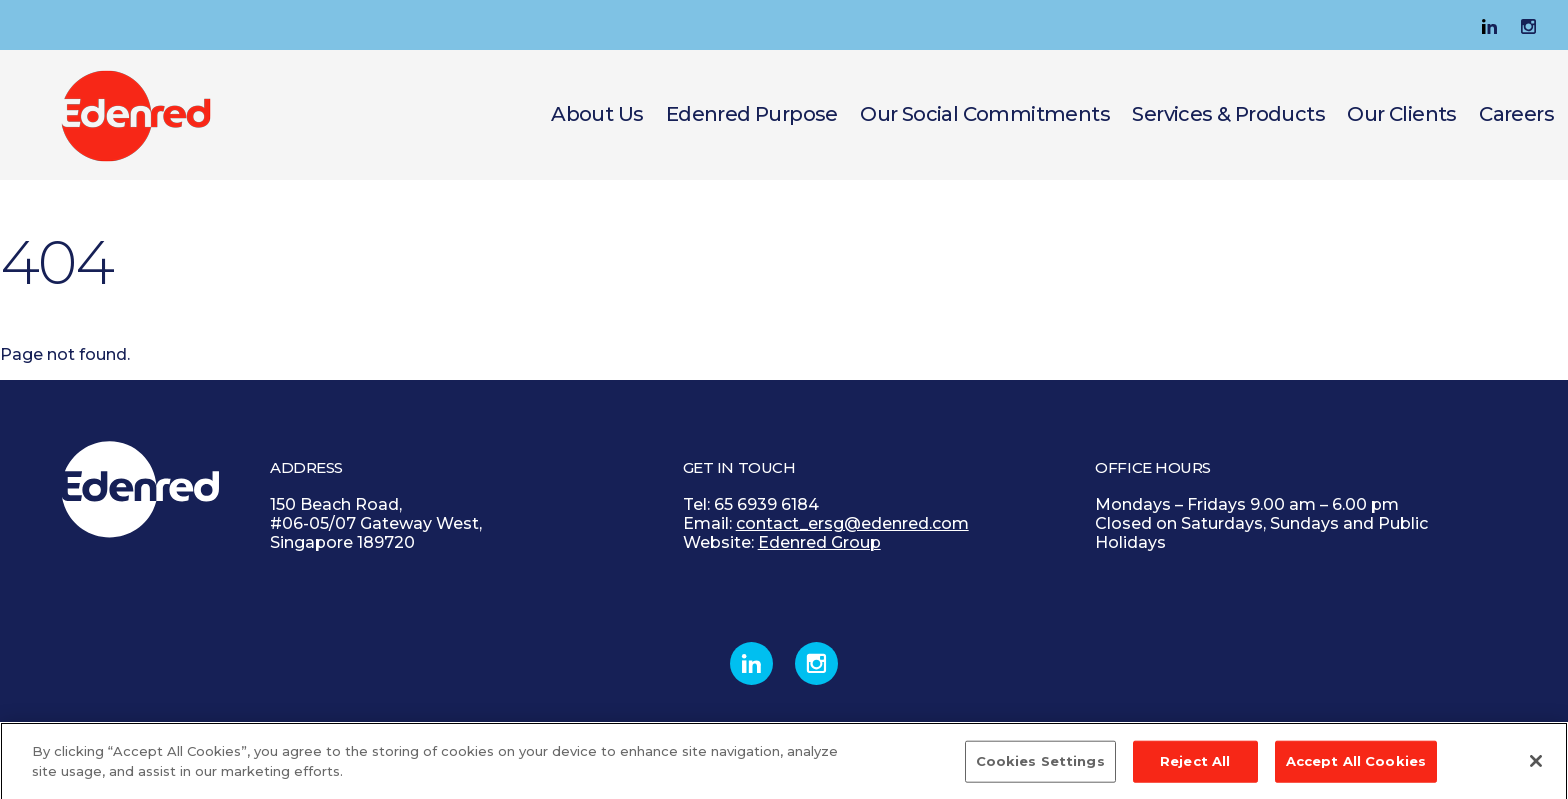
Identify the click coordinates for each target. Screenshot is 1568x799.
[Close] (1536, 768)
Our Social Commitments (985, 114)
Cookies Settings (1040, 767)
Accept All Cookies (1356, 767)
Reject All (1195, 767)
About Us (597, 114)
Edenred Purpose (752, 114)
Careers (1516, 114)
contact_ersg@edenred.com (852, 523)
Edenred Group (819, 542)
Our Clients (1401, 114)
